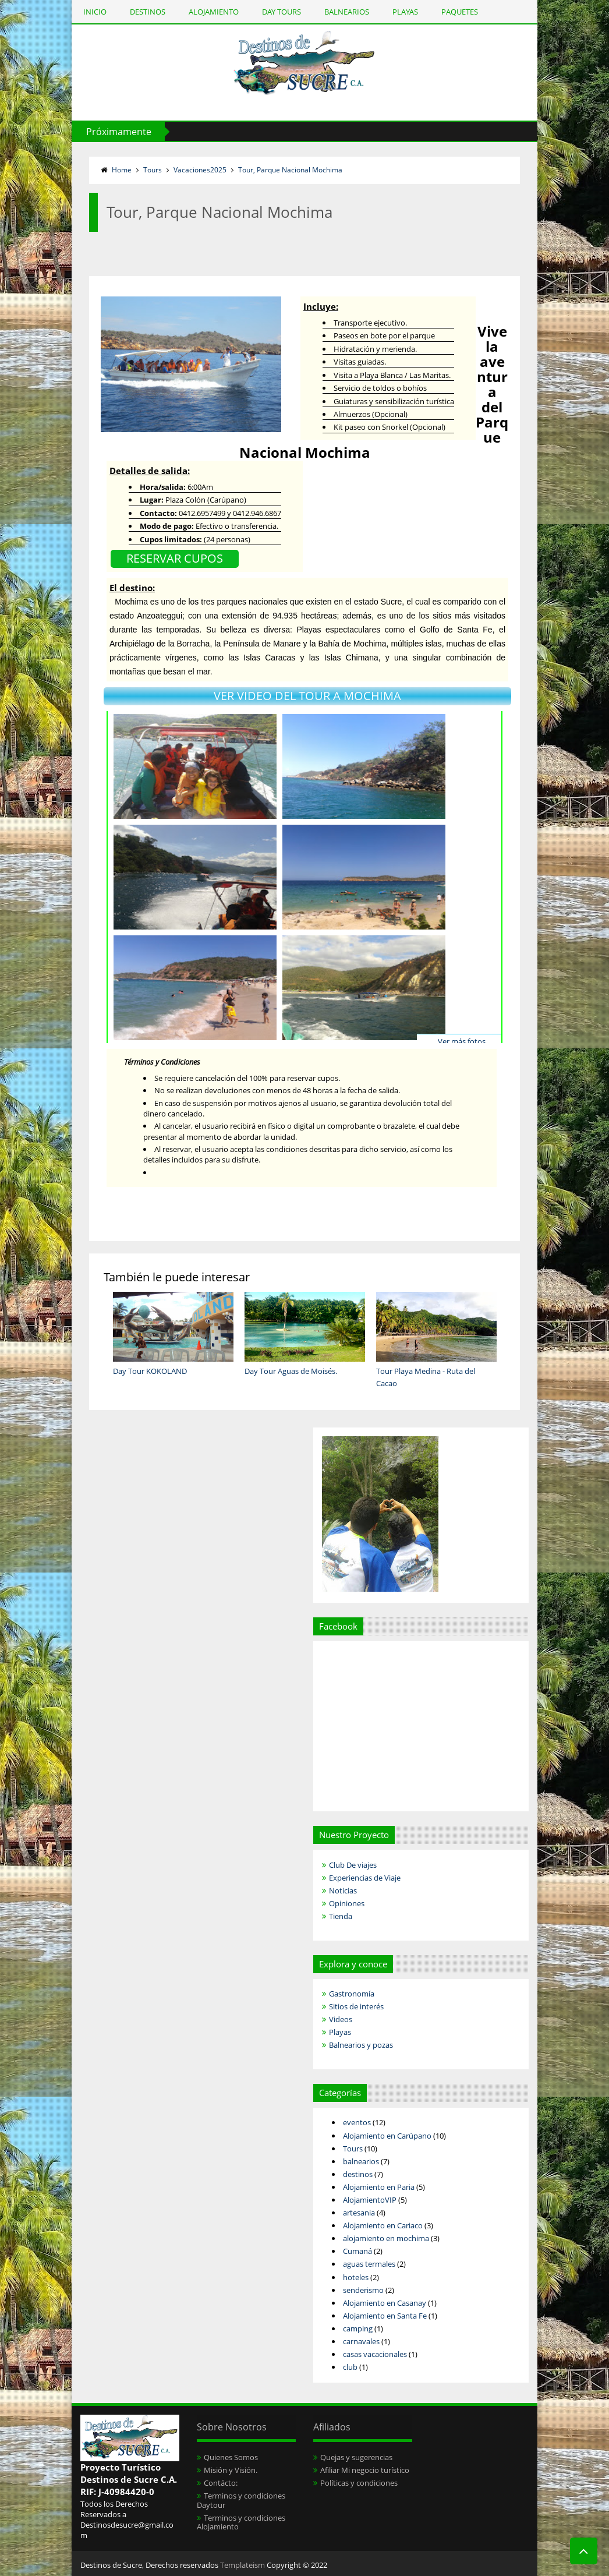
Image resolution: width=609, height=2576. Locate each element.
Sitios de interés (356, 2006)
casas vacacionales (375, 2354)
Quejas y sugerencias (356, 2457)
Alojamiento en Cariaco (383, 2225)
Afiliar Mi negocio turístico (364, 2470)
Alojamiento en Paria (379, 2187)
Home (122, 170)
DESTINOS (147, 11)
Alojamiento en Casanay (384, 2303)
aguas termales (369, 2264)
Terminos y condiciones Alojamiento (241, 2522)
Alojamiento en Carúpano (387, 2135)
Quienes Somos (231, 2457)
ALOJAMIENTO (214, 11)
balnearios (361, 2161)
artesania (359, 2212)
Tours (152, 170)
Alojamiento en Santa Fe (385, 2315)
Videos (340, 2019)
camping (358, 2328)
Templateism (242, 2565)
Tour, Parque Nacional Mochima (290, 170)
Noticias (343, 1890)
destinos (358, 2174)
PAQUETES (459, 11)
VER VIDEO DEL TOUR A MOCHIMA (307, 696)
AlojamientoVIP (369, 2200)
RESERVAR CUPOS (174, 558)
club (350, 2367)
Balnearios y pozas (361, 2045)
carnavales (361, 2341)
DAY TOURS (281, 11)
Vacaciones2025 (200, 170)
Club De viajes (353, 1865)
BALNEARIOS (346, 11)
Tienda (340, 1916)
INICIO (95, 11)
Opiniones (346, 1903)
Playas (340, 2032)
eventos (357, 2122)
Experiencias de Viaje (365, 1877)
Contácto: (221, 2483)
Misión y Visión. (230, 2470)
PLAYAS (405, 11)
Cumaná (357, 2251)
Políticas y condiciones (359, 2483)
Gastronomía (351, 1993)
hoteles (356, 2277)
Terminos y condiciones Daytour (241, 2500)
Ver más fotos (462, 1041)
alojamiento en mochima (386, 2238)
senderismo (363, 2290)
